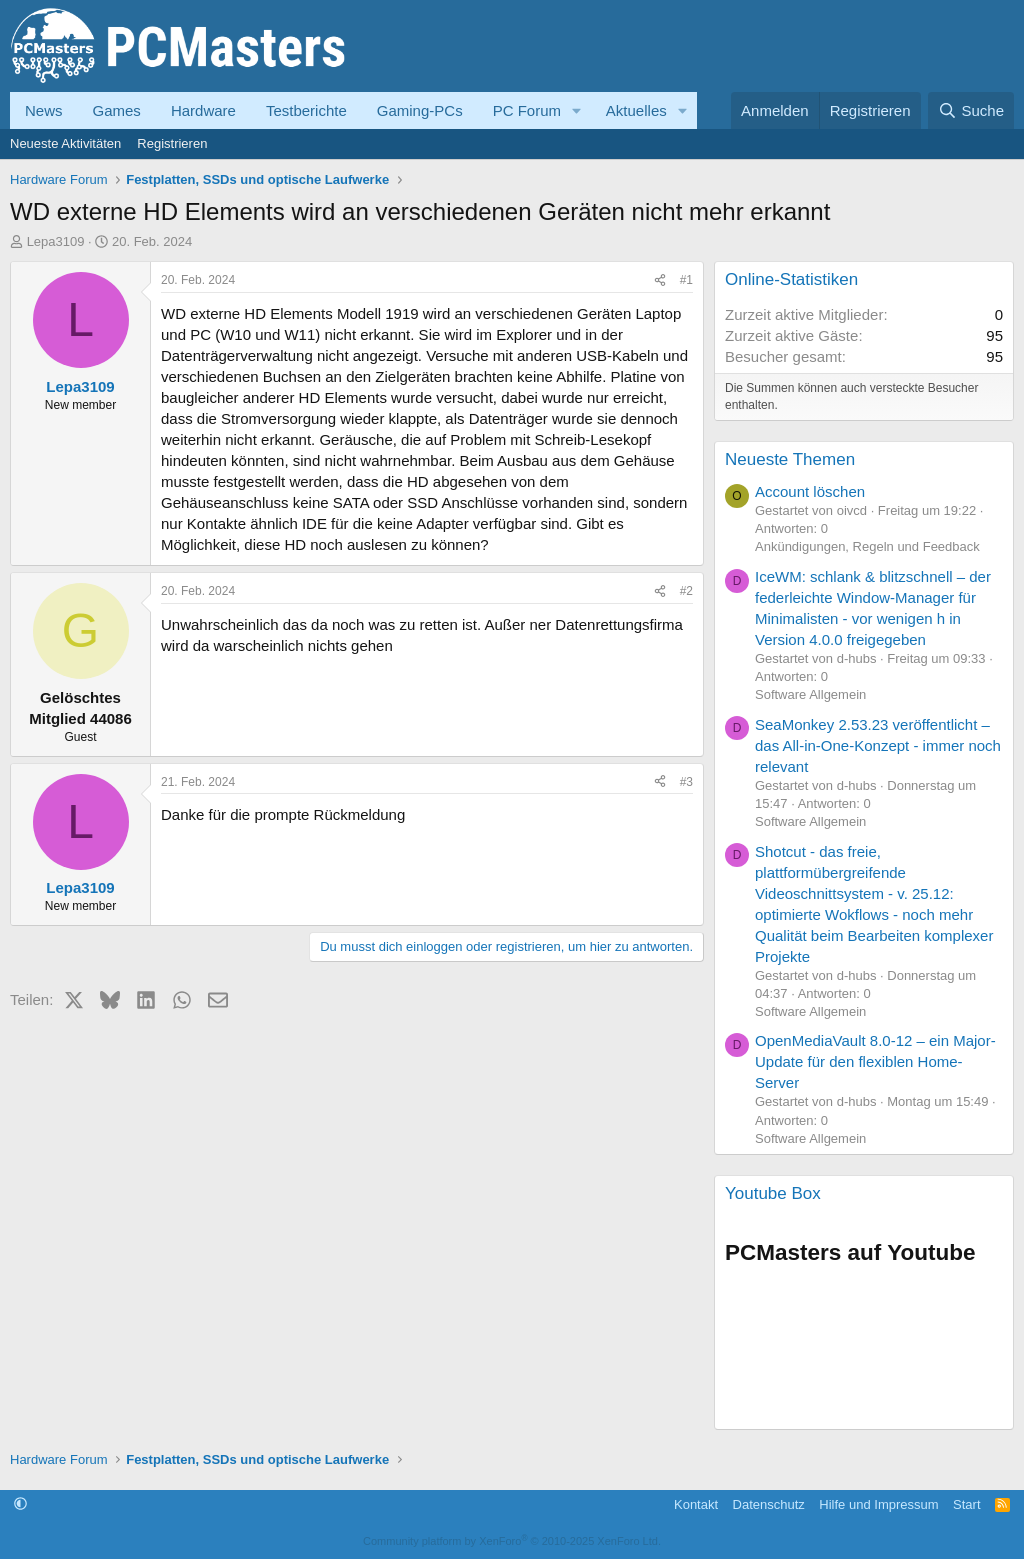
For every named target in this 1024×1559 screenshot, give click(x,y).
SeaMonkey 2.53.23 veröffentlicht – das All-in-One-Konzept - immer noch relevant (878, 745)
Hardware (203, 110)
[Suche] (971, 110)
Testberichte (306, 110)
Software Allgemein (810, 694)
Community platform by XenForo (512, 1541)
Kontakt (696, 1504)
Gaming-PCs (420, 110)
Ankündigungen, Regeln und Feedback (867, 546)
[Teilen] (660, 280)
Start (966, 1504)
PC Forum (527, 110)
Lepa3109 (56, 241)
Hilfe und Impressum (878, 1504)
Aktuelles (636, 110)
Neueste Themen (790, 459)
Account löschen (810, 491)
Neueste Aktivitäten (65, 143)
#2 (686, 591)
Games (117, 110)
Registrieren (172, 143)
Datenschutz (769, 1504)
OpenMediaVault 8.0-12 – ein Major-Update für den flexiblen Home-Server (875, 1061)
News (44, 110)
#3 (686, 782)
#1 (686, 280)
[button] (577, 110)
